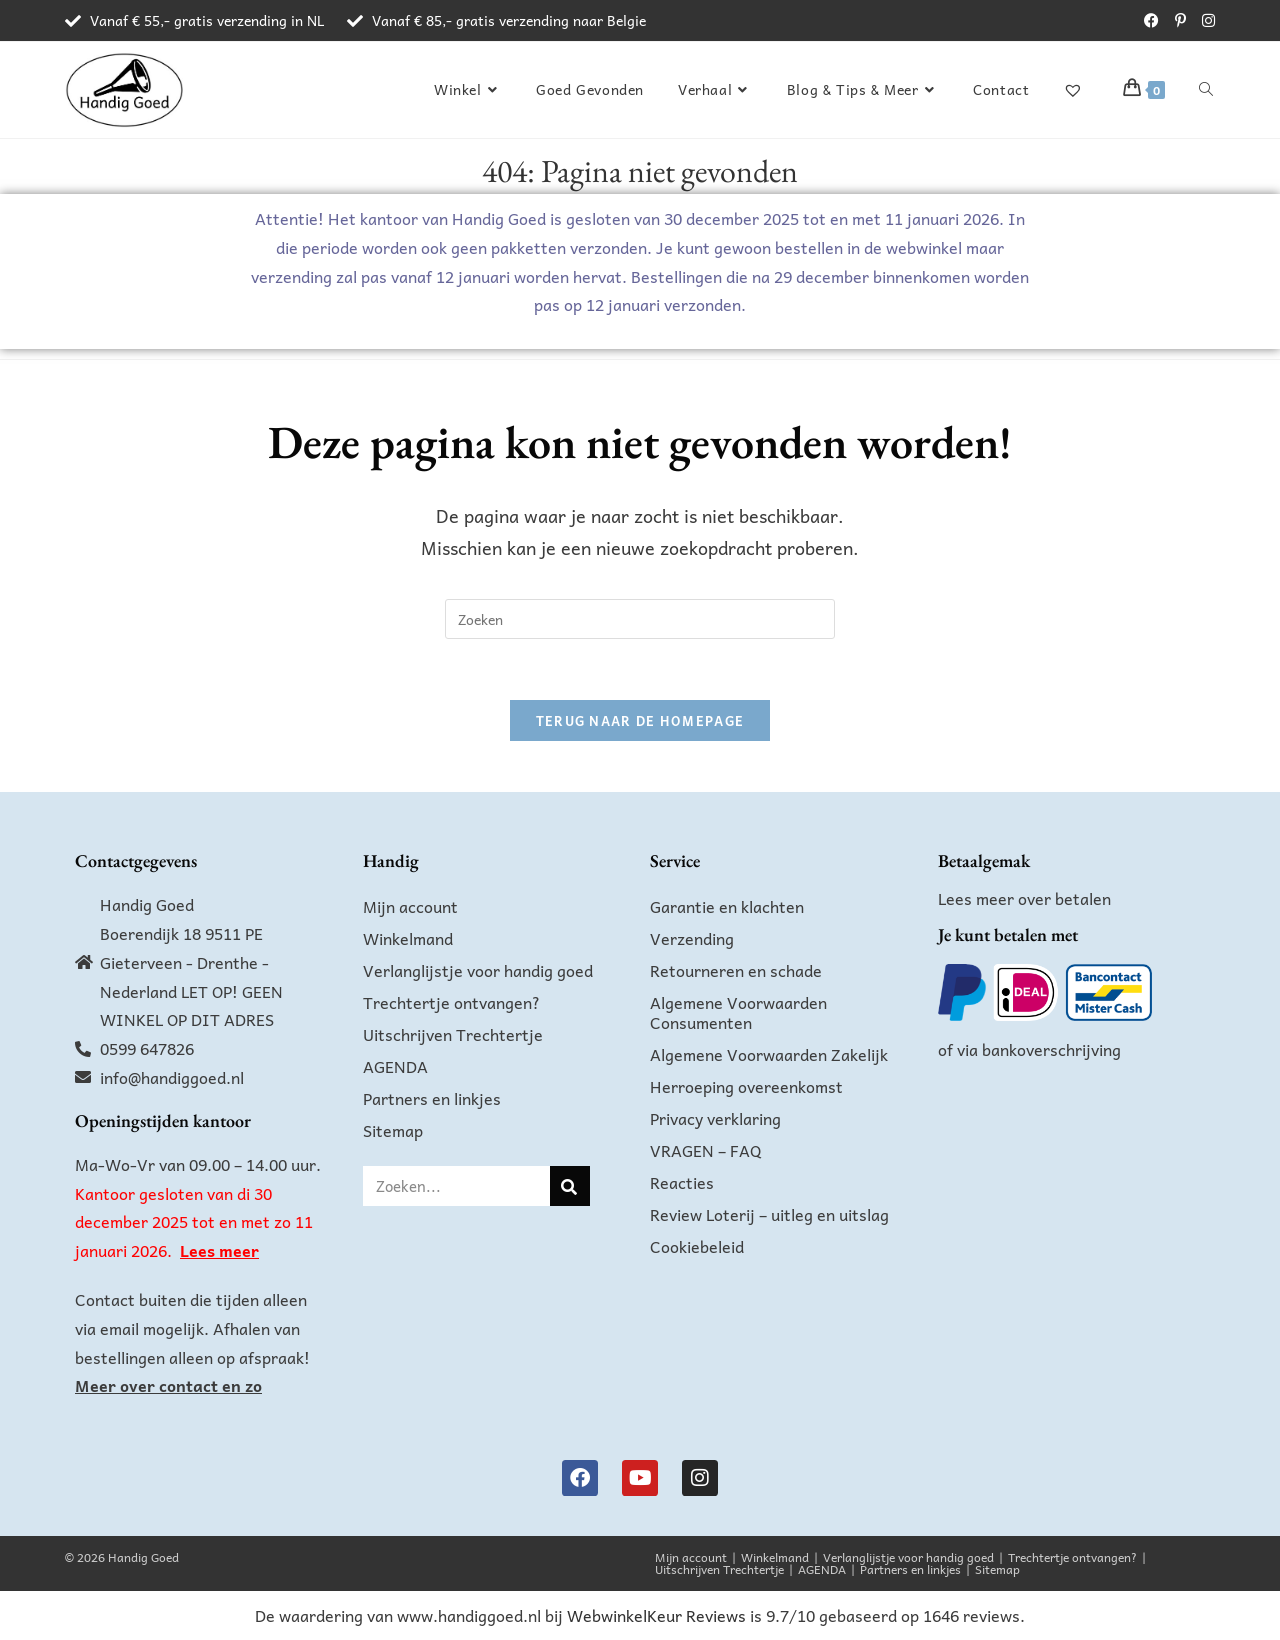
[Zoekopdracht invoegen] (640, 619)
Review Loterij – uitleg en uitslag (769, 1214)
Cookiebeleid (697, 1246)
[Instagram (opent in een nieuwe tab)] (1204, 21)
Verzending (692, 938)
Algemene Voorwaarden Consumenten (738, 1012)
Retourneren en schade (736, 970)
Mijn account (410, 906)
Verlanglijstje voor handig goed (478, 970)
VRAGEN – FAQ (706, 1150)
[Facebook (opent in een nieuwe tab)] (1151, 21)
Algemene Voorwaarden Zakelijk (769, 1054)
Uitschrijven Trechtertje (453, 1034)
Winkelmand (408, 938)
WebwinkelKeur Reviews (656, 1615)
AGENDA (395, 1066)
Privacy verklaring (715, 1118)
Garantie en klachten (727, 906)
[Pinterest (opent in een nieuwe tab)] (1180, 21)
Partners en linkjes (432, 1098)
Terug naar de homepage (640, 720)
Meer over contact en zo (168, 1385)
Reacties (682, 1182)
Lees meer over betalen (1024, 898)
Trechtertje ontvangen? (451, 1002)
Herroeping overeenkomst (746, 1086)
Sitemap (393, 1130)
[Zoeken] (570, 1186)
